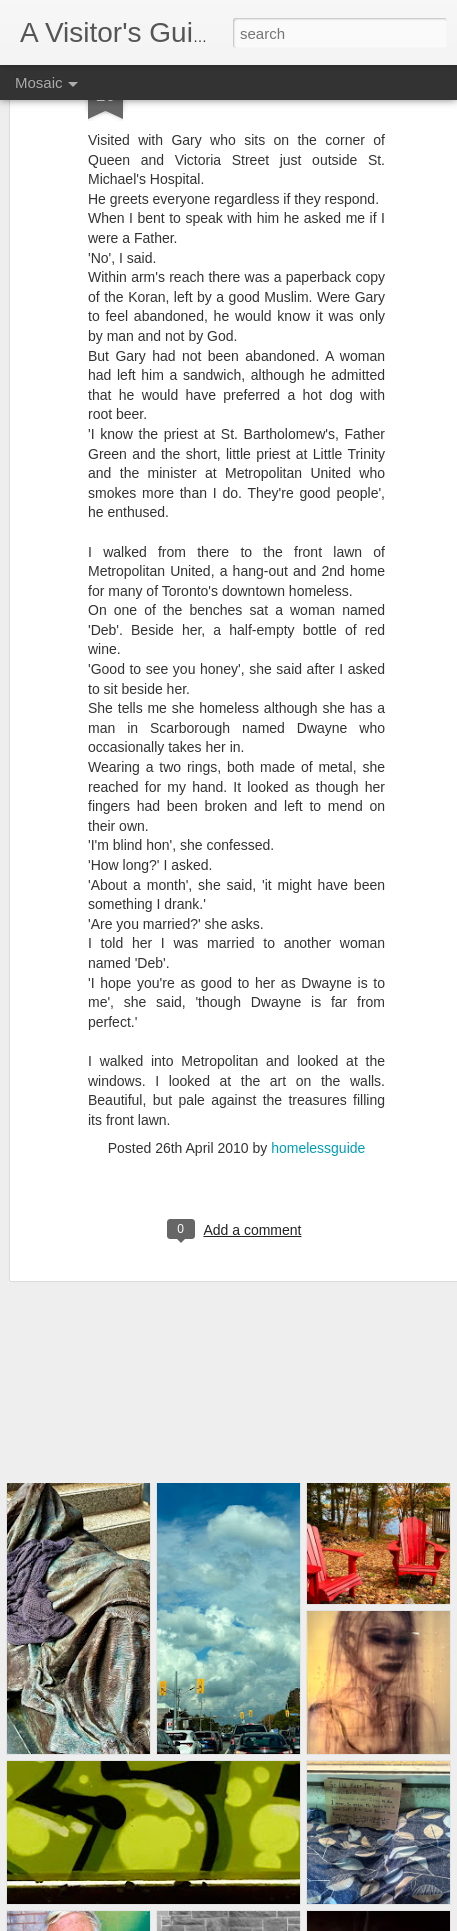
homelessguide (318, 1115)
